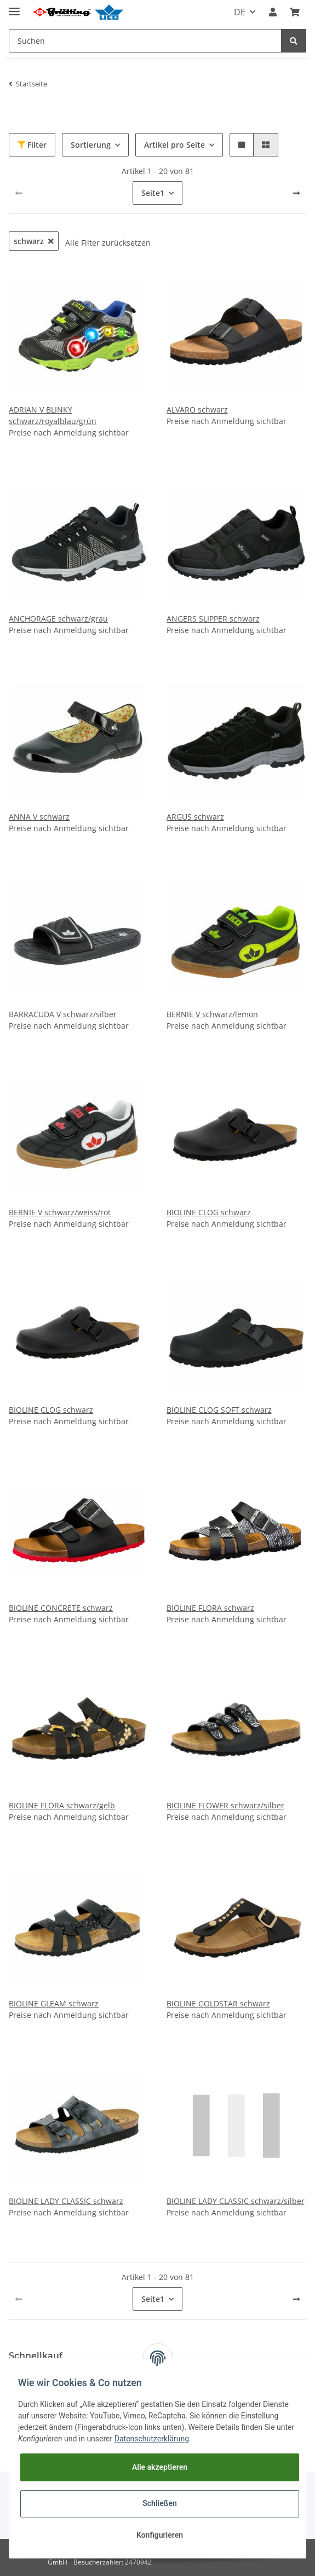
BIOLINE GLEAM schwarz (54, 2003)
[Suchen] (145, 41)
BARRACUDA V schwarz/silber (63, 1014)
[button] (272, 12)
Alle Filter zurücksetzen (108, 242)
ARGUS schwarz (195, 816)
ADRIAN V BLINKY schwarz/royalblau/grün (52, 415)
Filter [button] (32, 145)
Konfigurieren (159, 2535)
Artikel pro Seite (174, 145)
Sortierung (91, 145)
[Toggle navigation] (14, 7)
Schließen (159, 2503)
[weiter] (296, 193)
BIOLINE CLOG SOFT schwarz (219, 1410)
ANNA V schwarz (39, 816)
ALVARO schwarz (197, 409)
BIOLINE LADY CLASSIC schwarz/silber (236, 2201)
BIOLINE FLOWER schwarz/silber (225, 1805)
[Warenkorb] (294, 12)
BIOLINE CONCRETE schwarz (61, 1608)
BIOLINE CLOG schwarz (209, 1212)
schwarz (34, 241)
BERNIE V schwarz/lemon (212, 1014)
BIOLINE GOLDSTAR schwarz (218, 2003)
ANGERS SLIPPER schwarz (213, 618)
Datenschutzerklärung (151, 2438)
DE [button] (239, 12)
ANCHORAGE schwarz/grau (58, 618)
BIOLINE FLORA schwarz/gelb (62, 1805)
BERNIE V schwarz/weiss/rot (60, 1212)
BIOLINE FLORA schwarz (210, 1608)
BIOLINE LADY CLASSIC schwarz (66, 2201)
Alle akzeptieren (159, 2467)
